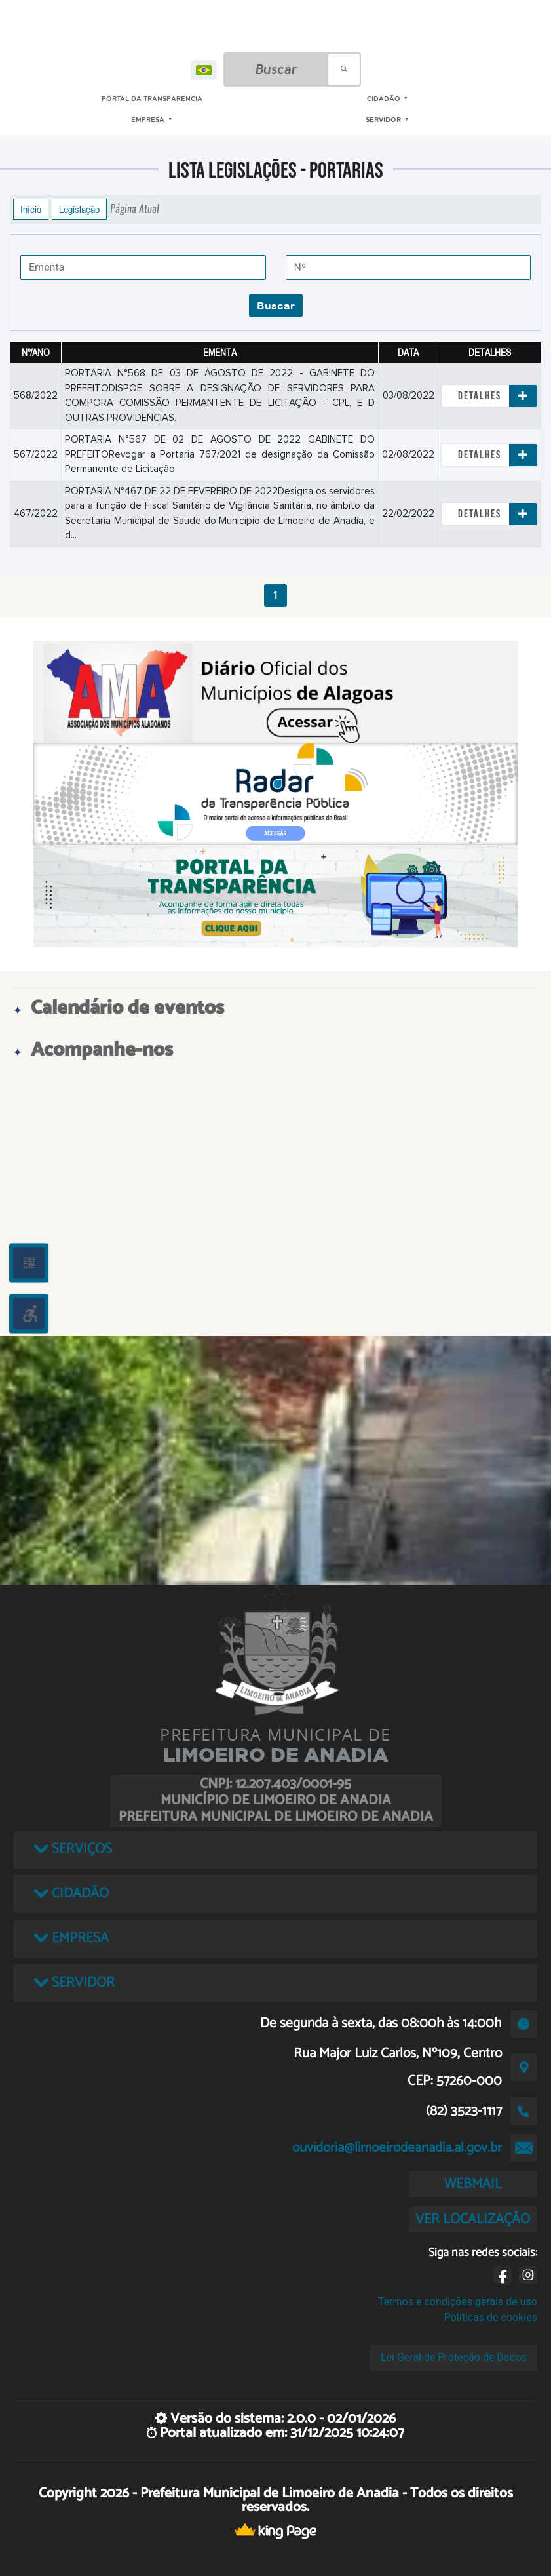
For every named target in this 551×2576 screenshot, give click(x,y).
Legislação (79, 209)
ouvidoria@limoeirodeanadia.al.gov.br (397, 2148)
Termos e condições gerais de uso (457, 2301)
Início (30, 209)
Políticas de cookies (490, 2317)
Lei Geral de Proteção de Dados (454, 2357)
